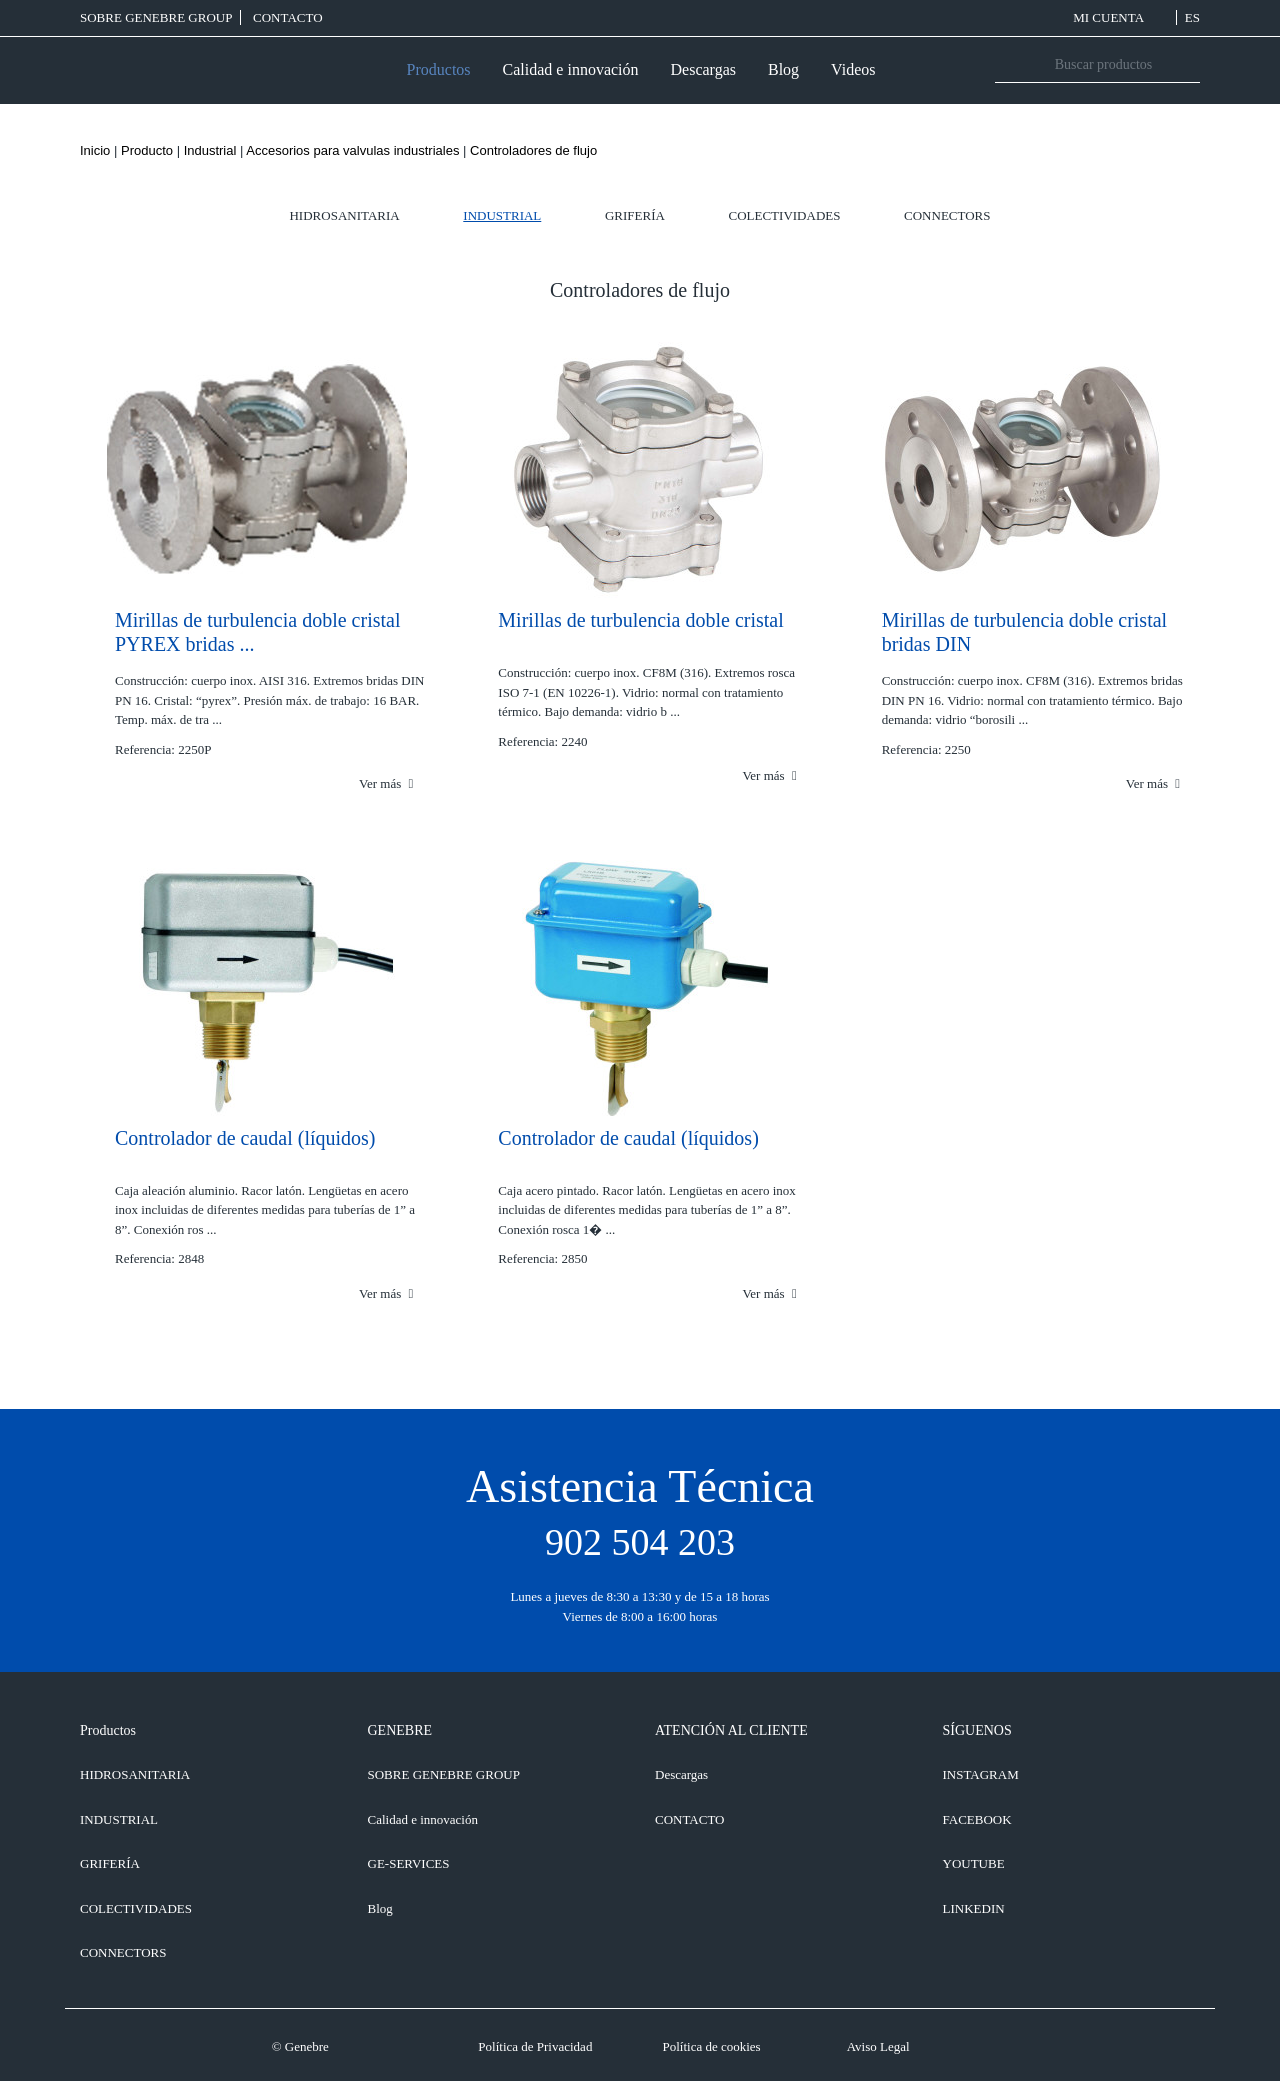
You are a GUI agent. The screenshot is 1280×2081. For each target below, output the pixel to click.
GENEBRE (400, 1730)
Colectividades (785, 215)
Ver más (386, 783)
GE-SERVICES (409, 1863)
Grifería (635, 215)
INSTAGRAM (981, 1774)
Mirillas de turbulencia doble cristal (640, 620)
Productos (439, 69)
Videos (853, 69)
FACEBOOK (977, 1819)
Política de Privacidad (535, 2046)
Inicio (95, 150)
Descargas (703, 69)
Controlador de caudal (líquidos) (245, 1138)
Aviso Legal (878, 2046)
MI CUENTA (1120, 17)
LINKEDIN (974, 1908)
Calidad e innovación (571, 69)
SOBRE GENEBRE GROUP (156, 17)
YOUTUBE (974, 1863)
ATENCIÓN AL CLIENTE (731, 1730)
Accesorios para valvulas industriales (352, 150)
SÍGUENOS (977, 1730)
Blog (783, 69)
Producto (147, 150)
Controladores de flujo (533, 150)
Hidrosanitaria (344, 215)
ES (1192, 17)
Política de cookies (711, 2046)
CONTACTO (288, 17)
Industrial (210, 150)
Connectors (947, 215)
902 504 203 (640, 1542)
